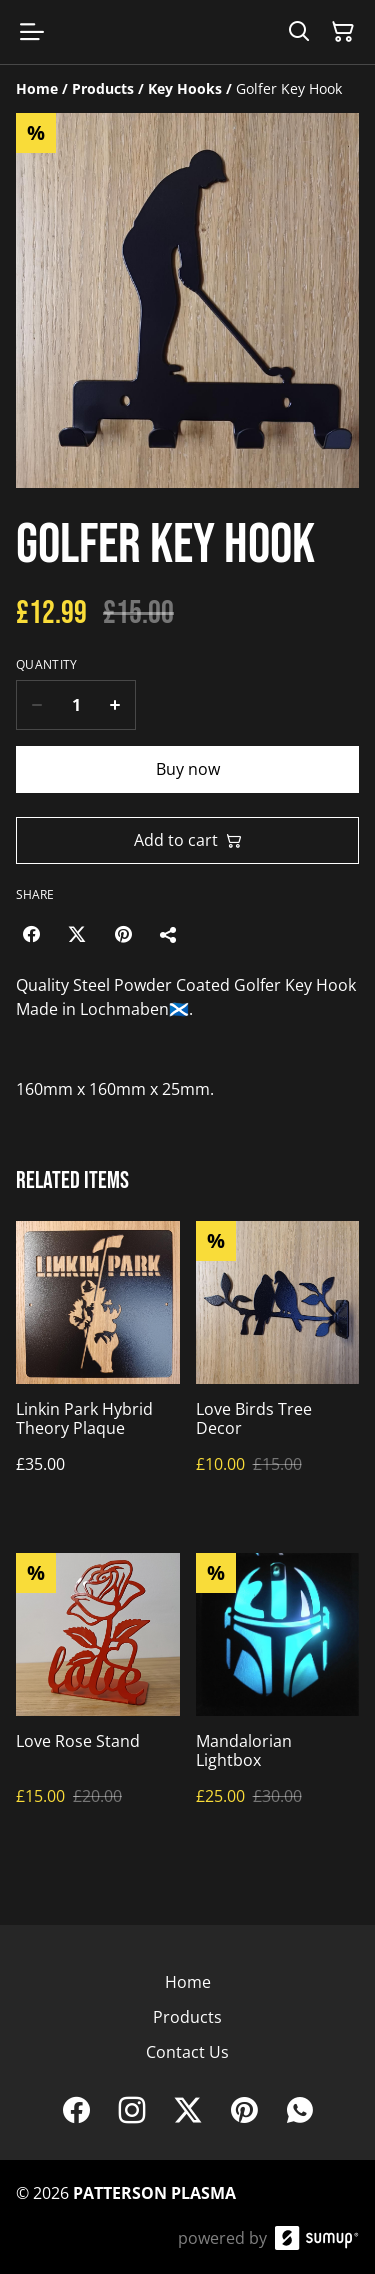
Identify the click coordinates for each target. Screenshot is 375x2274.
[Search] (299, 32)
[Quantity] (76, 705)
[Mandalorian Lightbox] (278, 1699)
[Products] (103, 88)
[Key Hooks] (185, 88)
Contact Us (187, 2052)
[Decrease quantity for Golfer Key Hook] (36, 705)
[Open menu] (32, 32)
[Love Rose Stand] (98, 1699)
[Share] (169, 934)
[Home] (37, 88)
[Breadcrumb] (187, 89)
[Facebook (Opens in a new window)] (31, 934)
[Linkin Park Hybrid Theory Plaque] (98, 1367)
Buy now (188, 769)
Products (187, 2017)
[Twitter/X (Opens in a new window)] (77, 934)
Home (188, 1982)
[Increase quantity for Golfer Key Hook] (115, 705)
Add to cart (188, 840)
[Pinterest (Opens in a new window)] (123, 934)
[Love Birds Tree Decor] (278, 1367)
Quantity (46, 665)
